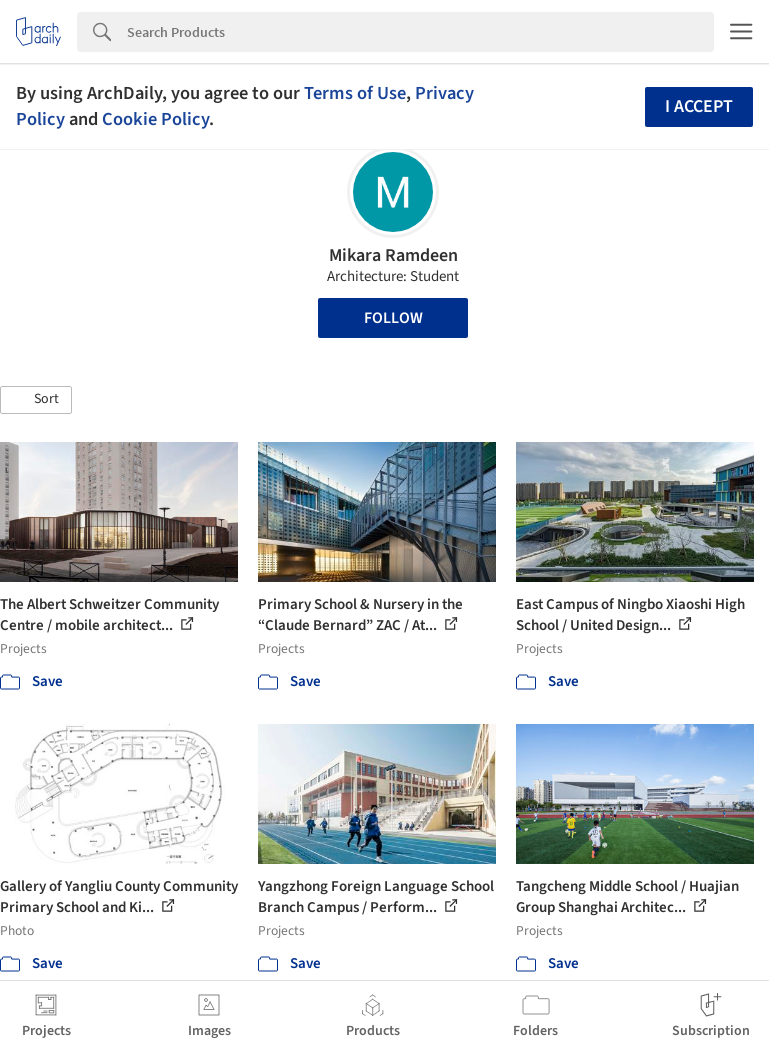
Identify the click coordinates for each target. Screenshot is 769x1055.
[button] (36, 400)
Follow (393, 318)
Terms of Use (355, 93)
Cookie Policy (155, 119)
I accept (699, 106)
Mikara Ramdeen (393, 255)
